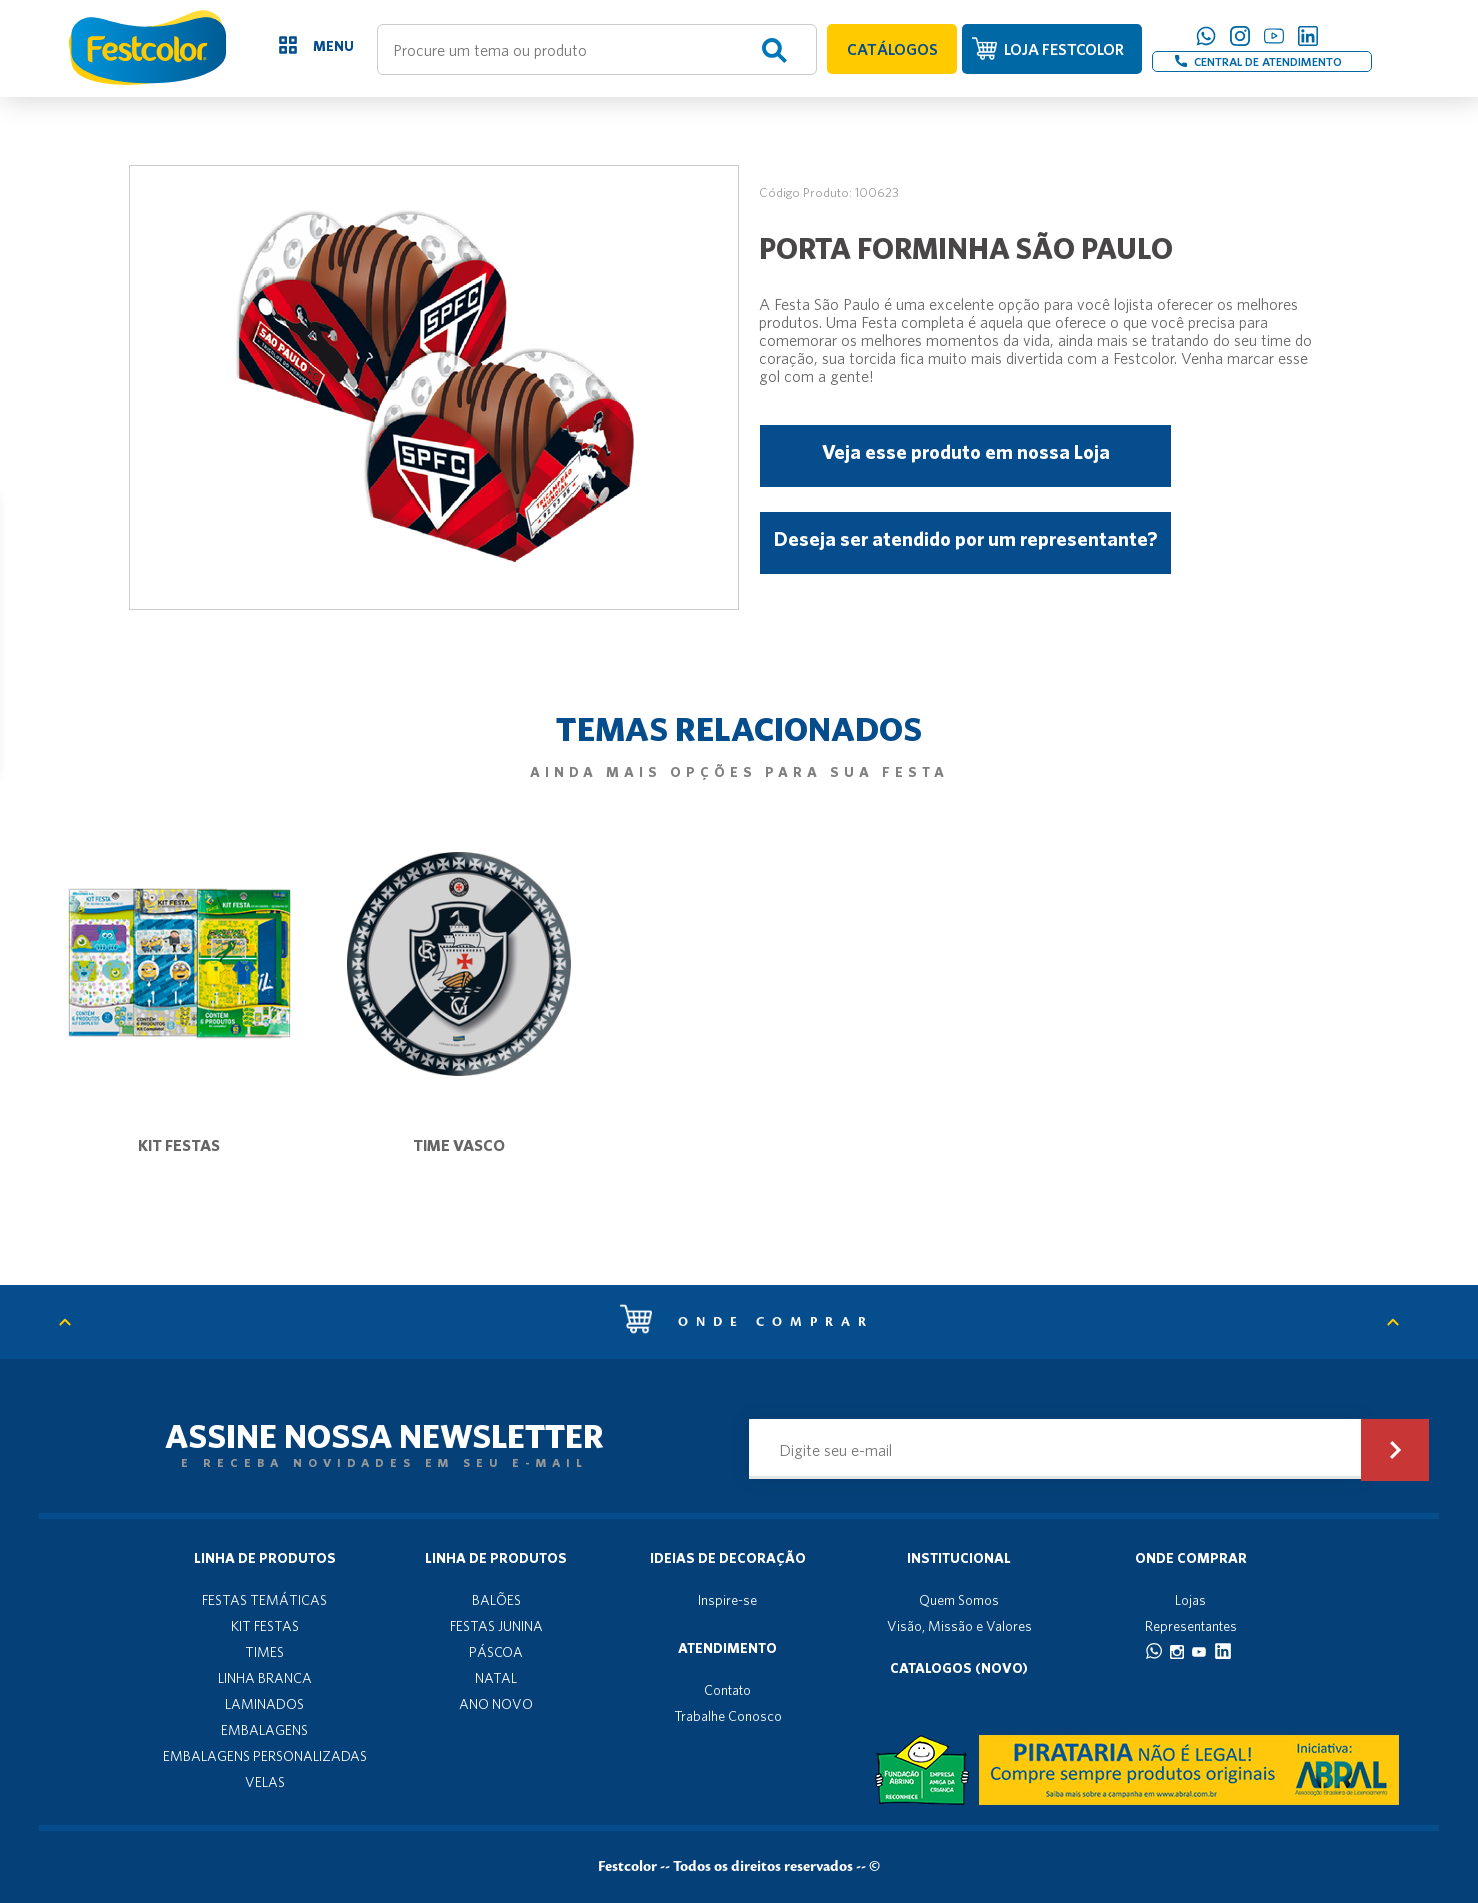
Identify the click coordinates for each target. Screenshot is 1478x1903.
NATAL (496, 1678)
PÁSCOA (496, 1652)
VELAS (265, 1782)
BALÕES (496, 1600)
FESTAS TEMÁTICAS (264, 1600)
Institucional (959, 1558)
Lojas (1190, 1600)
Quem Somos (959, 1600)
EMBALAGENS (264, 1730)
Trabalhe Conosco (728, 1716)
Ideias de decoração (728, 1558)
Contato (727, 1690)
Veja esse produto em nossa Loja (966, 451)
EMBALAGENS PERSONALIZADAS (265, 1756)
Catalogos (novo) (959, 1668)
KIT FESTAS (265, 1626)
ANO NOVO (496, 1704)
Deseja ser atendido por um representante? (965, 538)
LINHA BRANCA (265, 1678)
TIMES (264, 1652)
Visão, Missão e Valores (959, 1626)
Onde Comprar (1191, 1558)
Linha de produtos (265, 1558)
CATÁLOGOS (892, 49)
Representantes (1191, 1626)
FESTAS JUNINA (496, 1626)
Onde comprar (747, 1322)
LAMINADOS (264, 1704)
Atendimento (727, 1648)
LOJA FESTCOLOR (1064, 49)
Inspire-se (727, 1600)
